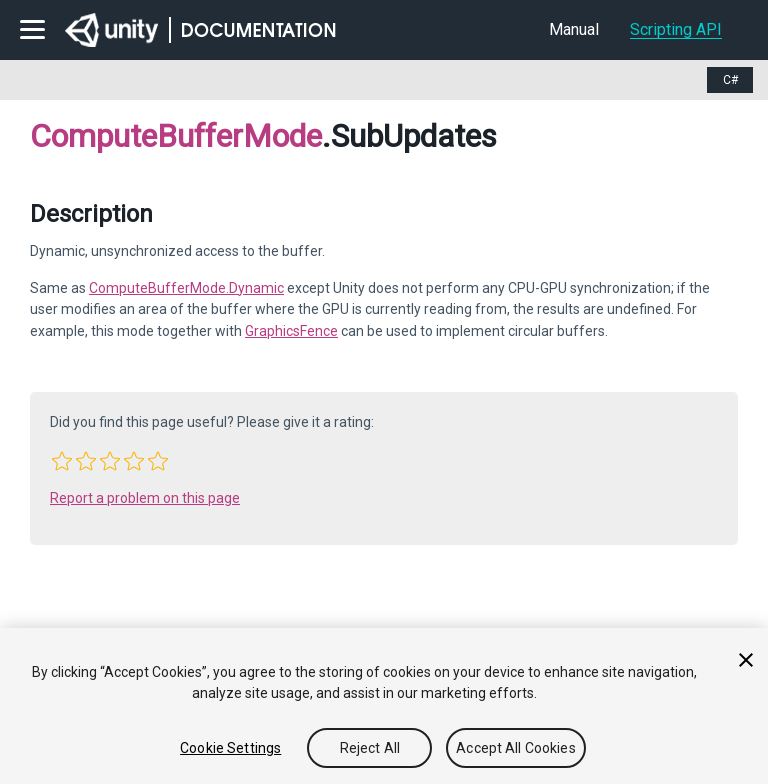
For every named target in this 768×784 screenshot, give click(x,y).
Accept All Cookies (516, 748)
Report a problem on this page (145, 498)
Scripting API (676, 29)
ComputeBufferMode (176, 136)
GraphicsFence (291, 331)
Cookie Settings (230, 748)
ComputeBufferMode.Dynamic (186, 288)
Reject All (370, 748)
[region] (384, 706)
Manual (574, 29)
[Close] (746, 660)
